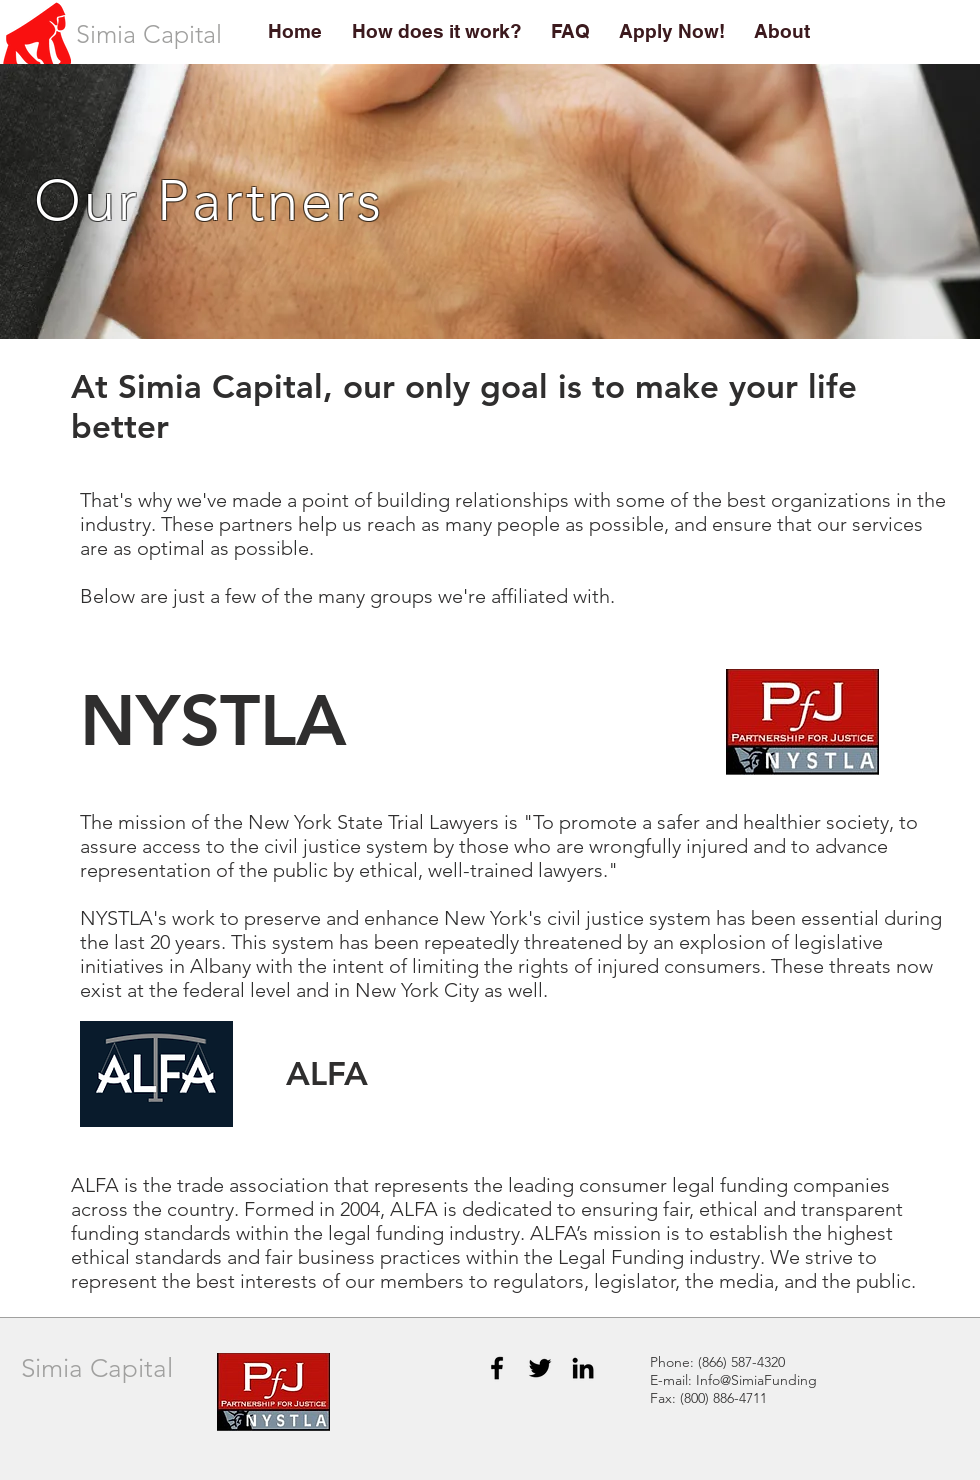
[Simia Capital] (148, 34)
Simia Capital (97, 1368)
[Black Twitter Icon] (540, 1368)
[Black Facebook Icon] (497, 1368)
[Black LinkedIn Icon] (583, 1368)
